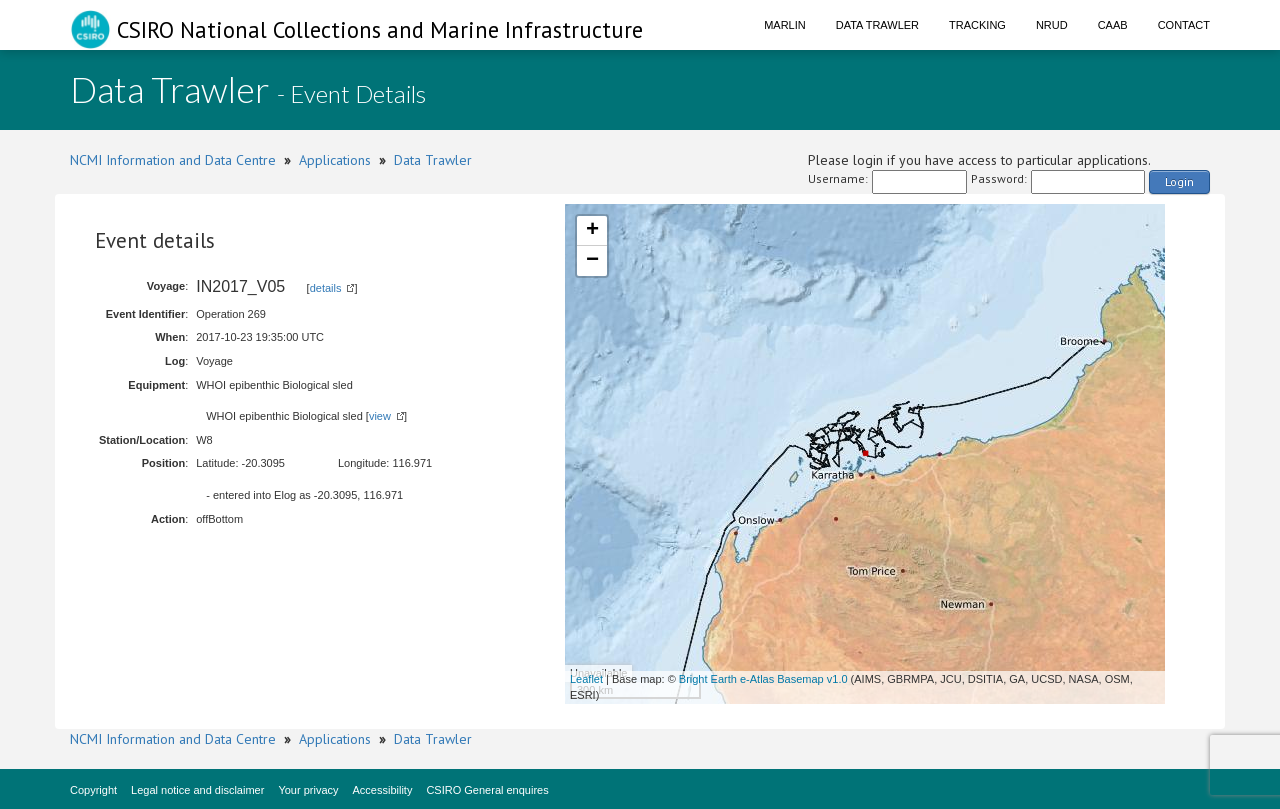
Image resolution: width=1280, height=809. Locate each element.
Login (1179, 181)
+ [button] (592, 231)
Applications (335, 160)
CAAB (1113, 25)
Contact (1184, 25)
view (380, 416)
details (326, 288)
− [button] (592, 261)
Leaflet (586, 679)
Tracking (977, 25)
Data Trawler (877, 25)
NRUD (1052, 25)
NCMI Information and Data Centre (173, 160)
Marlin (785, 25)
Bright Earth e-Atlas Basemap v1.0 (763, 679)
